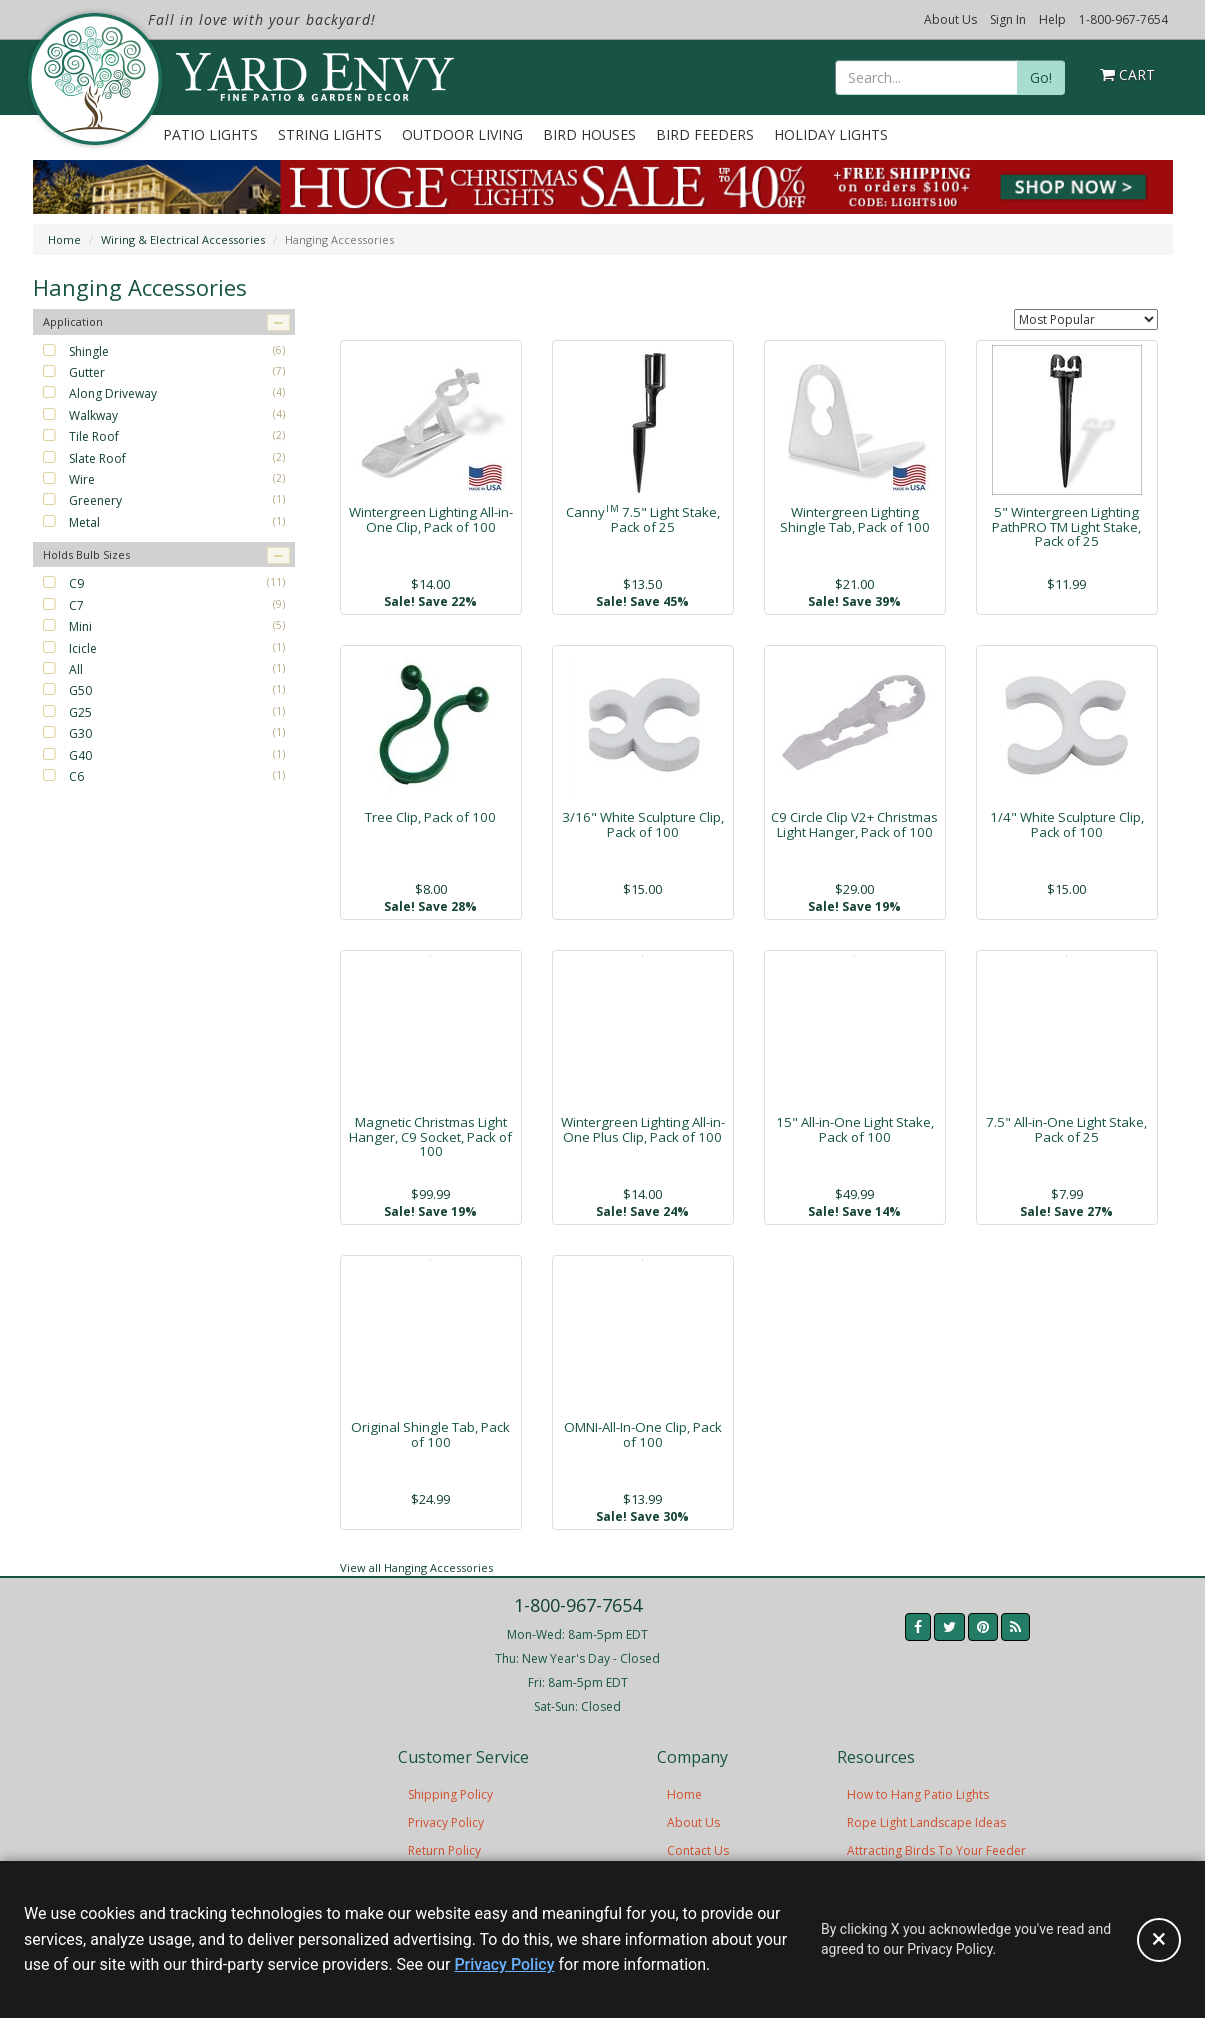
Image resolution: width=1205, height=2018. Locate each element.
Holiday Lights (831, 134)
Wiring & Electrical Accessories (183, 239)
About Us (950, 19)
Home (64, 239)
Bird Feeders (705, 134)
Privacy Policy (446, 1822)
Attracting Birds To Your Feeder (936, 1850)
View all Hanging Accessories (416, 1567)
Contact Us (698, 1850)
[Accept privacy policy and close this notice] (1159, 1940)
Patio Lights (210, 134)
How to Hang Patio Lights (918, 1794)
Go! (1041, 77)
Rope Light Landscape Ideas (926, 1822)
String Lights (330, 134)
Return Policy (444, 1850)
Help (1052, 19)
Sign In (1008, 19)
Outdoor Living (462, 134)
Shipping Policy (450, 1794)
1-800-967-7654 (1123, 19)
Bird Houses (589, 134)
